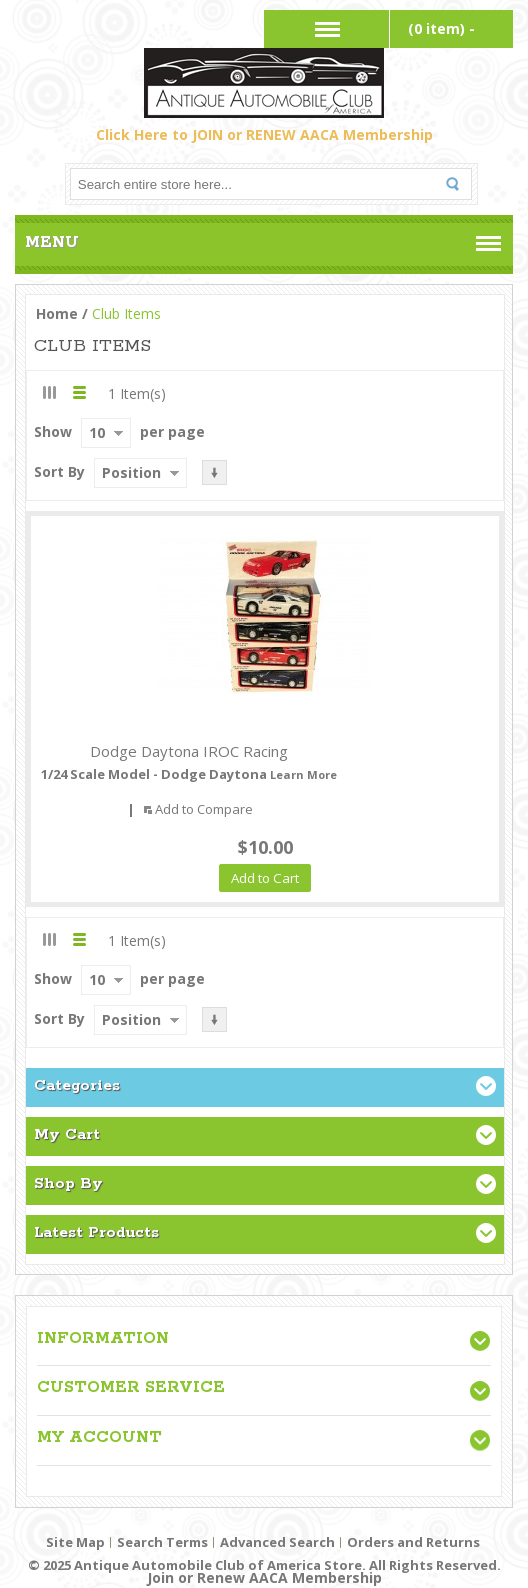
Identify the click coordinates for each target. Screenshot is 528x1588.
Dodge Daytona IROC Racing (189, 751)
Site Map (75, 1542)
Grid (49, 392)
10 (97, 432)
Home (57, 313)
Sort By (59, 471)
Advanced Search (277, 1542)
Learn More (303, 774)
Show (53, 431)
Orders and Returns (413, 1542)
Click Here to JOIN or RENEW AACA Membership (264, 134)
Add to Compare (204, 809)
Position (131, 472)
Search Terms (162, 1542)
